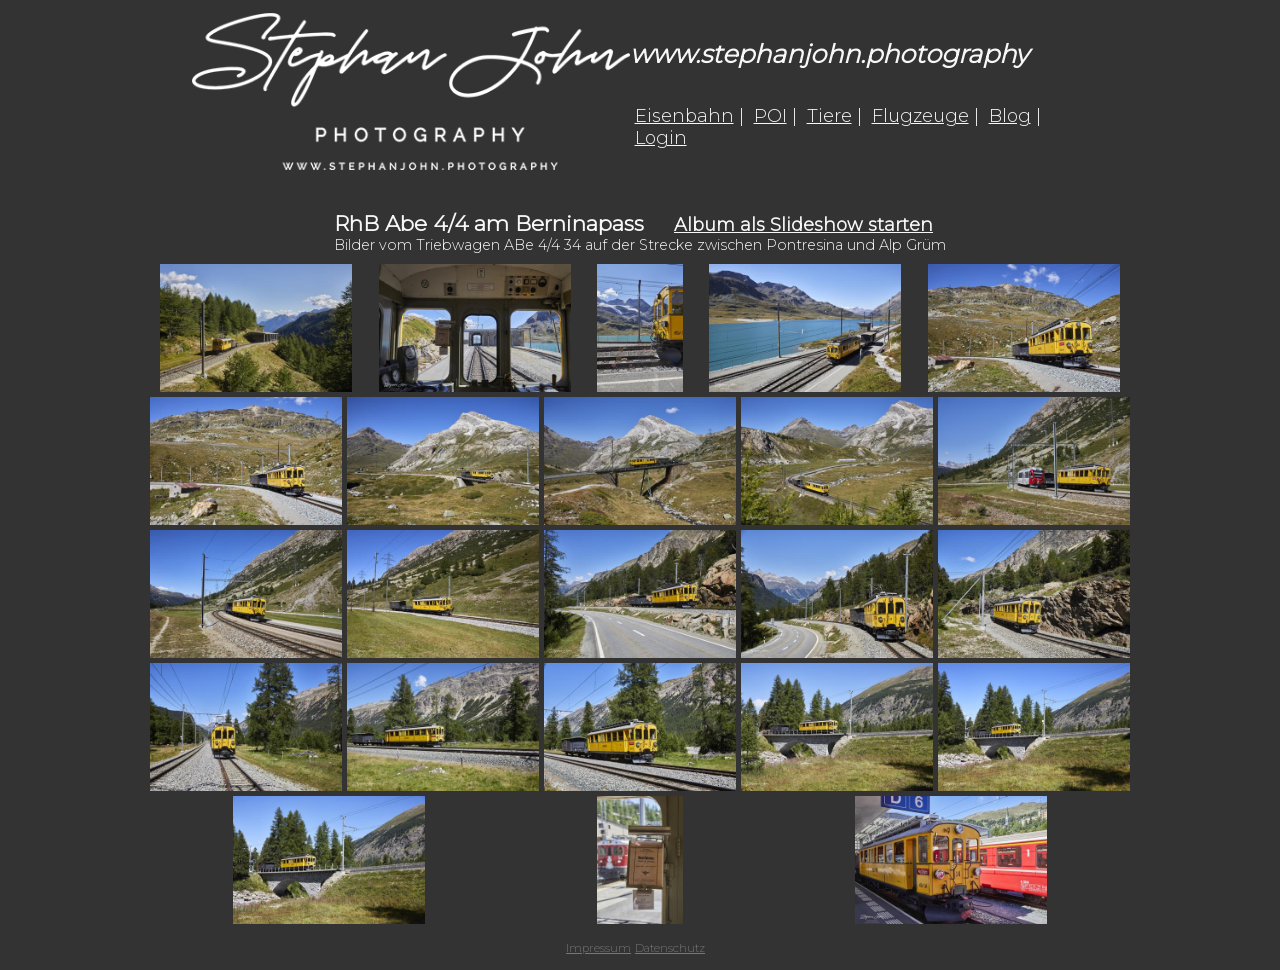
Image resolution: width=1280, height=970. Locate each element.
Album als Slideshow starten (803, 225)
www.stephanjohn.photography (829, 53)
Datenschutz (670, 948)
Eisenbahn (684, 116)
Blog (1010, 116)
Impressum (598, 948)
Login (661, 138)
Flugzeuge (920, 116)
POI (770, 116)
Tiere (829, 116)
